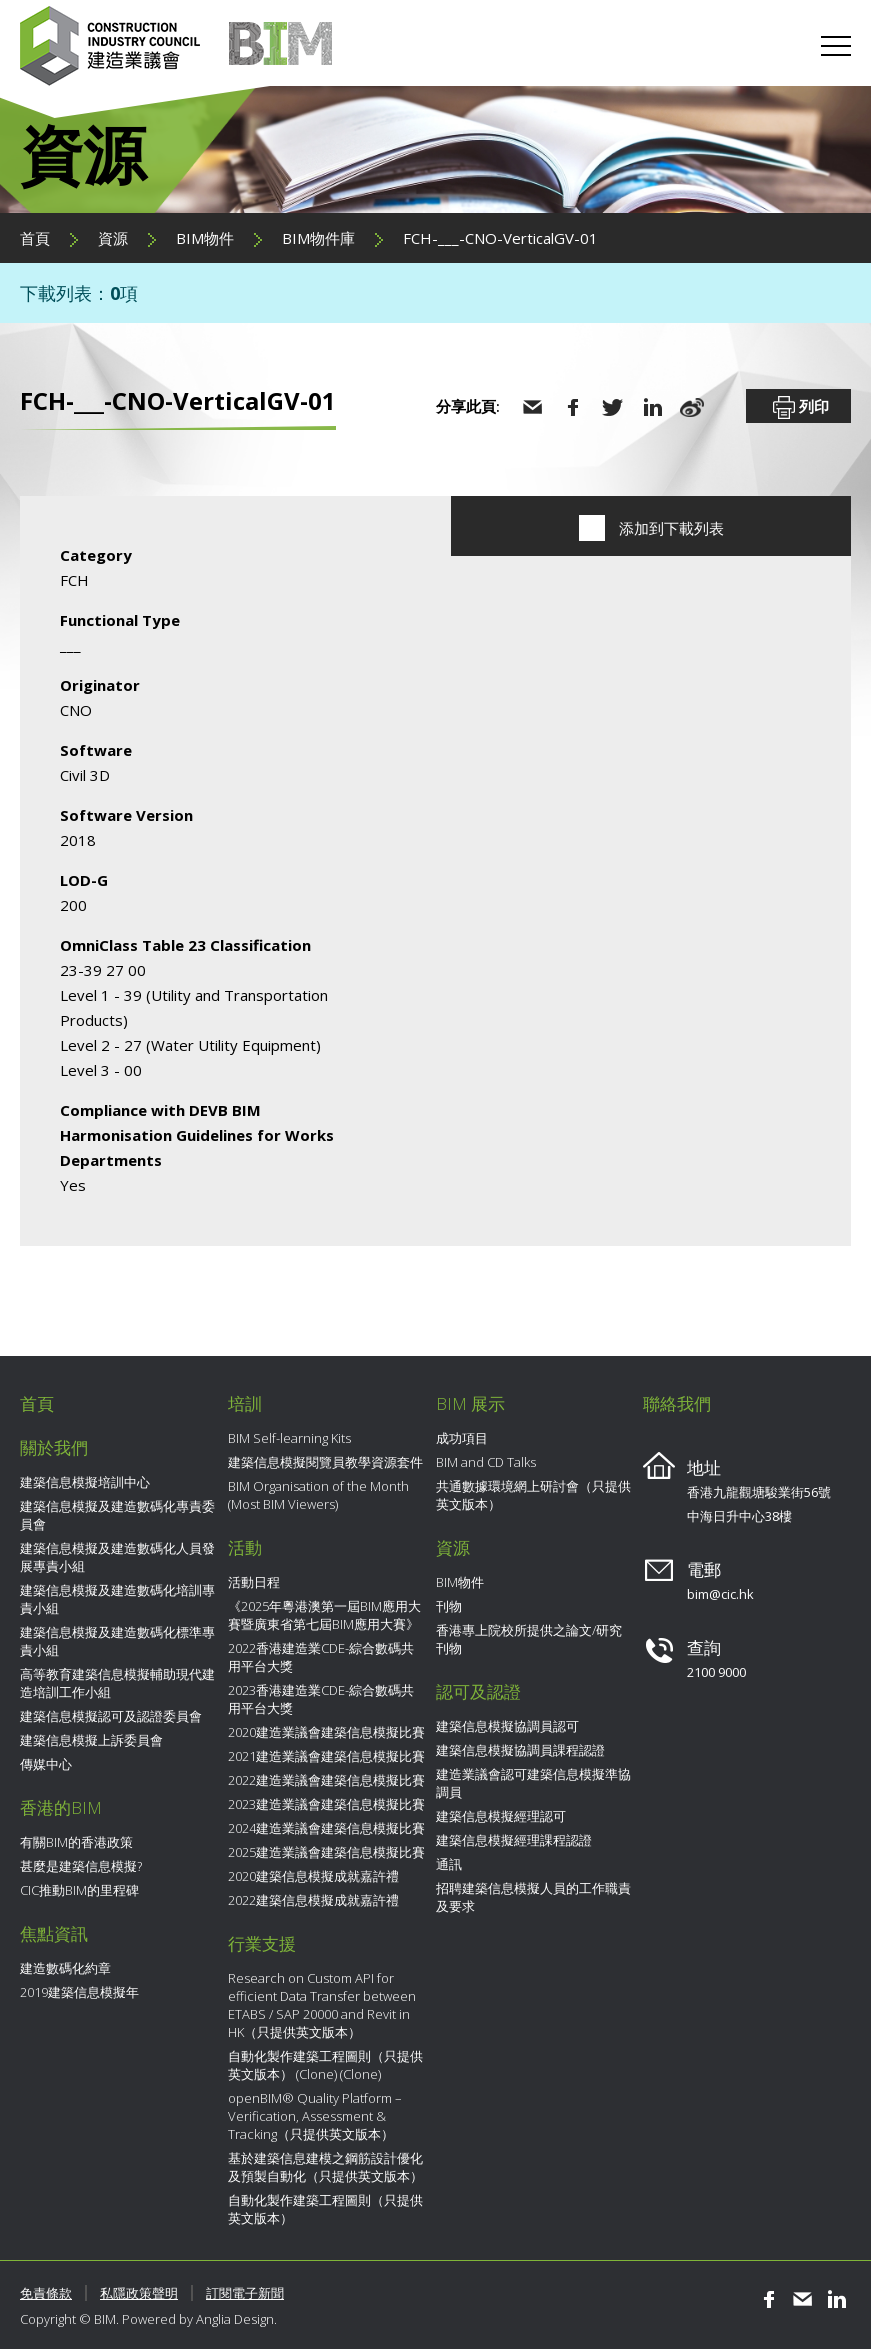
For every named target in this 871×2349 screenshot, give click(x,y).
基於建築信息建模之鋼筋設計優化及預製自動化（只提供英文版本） (325, 2167)
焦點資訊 (54, 1933)
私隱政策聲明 (139, 2293)
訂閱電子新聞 (245, 2293)
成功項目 (462, 1438)
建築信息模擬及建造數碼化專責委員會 (117, 1515)
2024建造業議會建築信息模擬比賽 (326, 1828)
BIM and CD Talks (486, 1462)
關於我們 (54, 1447)
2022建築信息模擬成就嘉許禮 (313, 1900)
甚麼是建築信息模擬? (81, 1866)
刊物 (449, 1606)
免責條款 (46, 2293)
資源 (113, 238)
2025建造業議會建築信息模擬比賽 (326, 1852)
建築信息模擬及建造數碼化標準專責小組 (117, 1641)
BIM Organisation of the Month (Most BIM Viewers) (318, 1495)
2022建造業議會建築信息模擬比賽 (326, 1780)
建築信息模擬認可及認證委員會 (111, 1716)
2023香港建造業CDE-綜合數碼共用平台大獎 (321, 1699)
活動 (245, 1547)
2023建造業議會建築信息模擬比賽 (326, 1804)
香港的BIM (61, 1807)
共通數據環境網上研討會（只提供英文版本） (533, 1495)
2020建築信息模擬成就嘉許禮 (313, 1876)
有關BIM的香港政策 (76, 1842)
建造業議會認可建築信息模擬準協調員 (533, 1783)
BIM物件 (205, 238)
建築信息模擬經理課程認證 (514, 1840)
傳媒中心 (46, 1764)
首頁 (35, 238)
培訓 (245, 1403)
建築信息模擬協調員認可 (507, 1726)
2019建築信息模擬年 (79, 1992)
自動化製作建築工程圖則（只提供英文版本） (325, 2209)
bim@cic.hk (720, 1594)
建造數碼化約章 (65, 1968)
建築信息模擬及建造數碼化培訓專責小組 (117, 1599)
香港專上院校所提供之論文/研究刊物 (529, 1639)
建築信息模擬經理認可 (501, 1816)
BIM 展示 (470, 1403)
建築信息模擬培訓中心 (85, 1482)
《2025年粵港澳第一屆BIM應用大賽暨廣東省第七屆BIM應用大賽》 (324, 1615)
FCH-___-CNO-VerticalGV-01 (500, 238)
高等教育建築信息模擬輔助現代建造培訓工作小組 (117, 1683)
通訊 (449, 1864)
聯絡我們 (677, 1403)
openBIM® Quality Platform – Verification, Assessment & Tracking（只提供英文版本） (315, 2116)
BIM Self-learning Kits (289, 1438)
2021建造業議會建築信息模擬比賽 (326, 1756)
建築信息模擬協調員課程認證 (520, 1750)
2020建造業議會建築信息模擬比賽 (326, 1732)
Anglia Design (235, 2319)
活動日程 (254, 1582)
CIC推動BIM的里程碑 (79, 1890)
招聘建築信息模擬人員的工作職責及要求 (533, 1897)
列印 (799, 408)
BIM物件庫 (318, 238)
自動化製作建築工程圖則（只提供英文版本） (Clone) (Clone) (325, 2065)
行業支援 (262, 1943)
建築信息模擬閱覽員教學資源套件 (325, 1462)
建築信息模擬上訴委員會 (91, 1740)
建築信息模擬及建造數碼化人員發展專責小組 (117, 1557)
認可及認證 (478, 1691)
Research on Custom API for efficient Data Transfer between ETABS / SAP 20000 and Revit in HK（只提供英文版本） (322, 2005)
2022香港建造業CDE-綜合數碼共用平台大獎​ (321, 1657)
